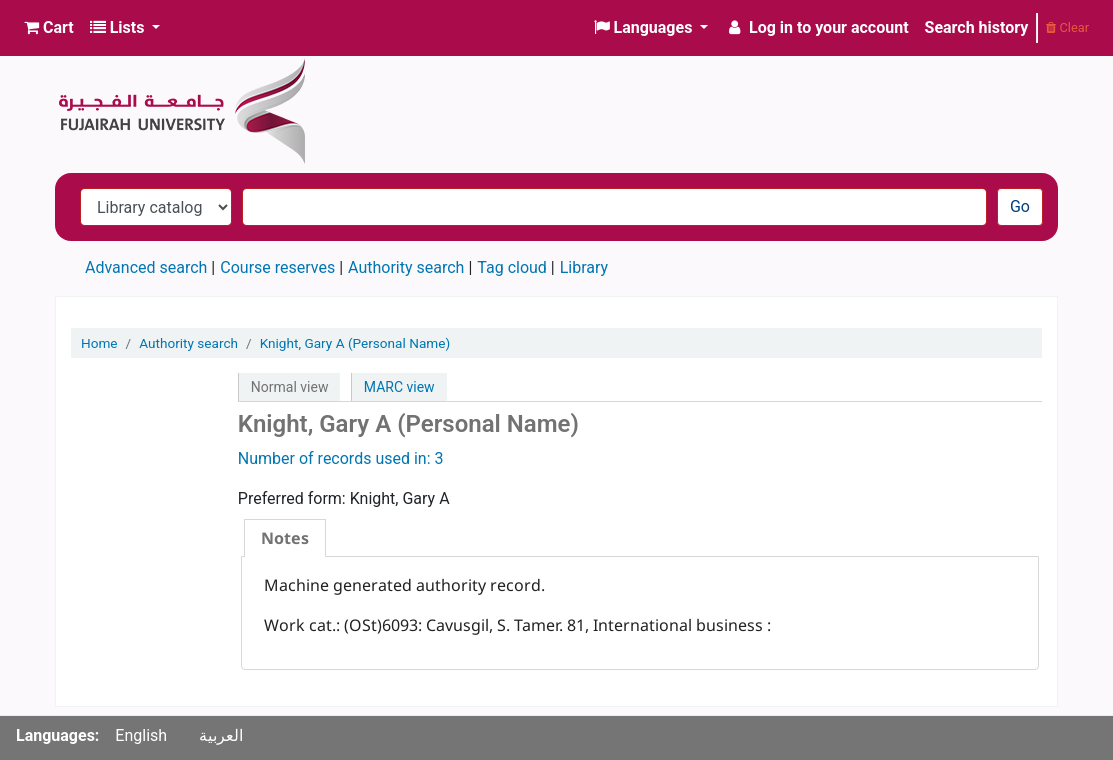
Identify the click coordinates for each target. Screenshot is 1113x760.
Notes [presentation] (285, 538)
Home (99, 343)
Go (1020, 206)
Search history (977, 27)
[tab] (285, 538)
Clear (1067, 27)
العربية (221, 735)
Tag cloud (512, 267)
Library (584, 267)
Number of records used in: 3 (341, 458)
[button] (49, 28)
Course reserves (277, 267)
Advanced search (146, 267)
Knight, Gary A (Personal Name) (355, 343)
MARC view (399, 387)
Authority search (406, 267)
